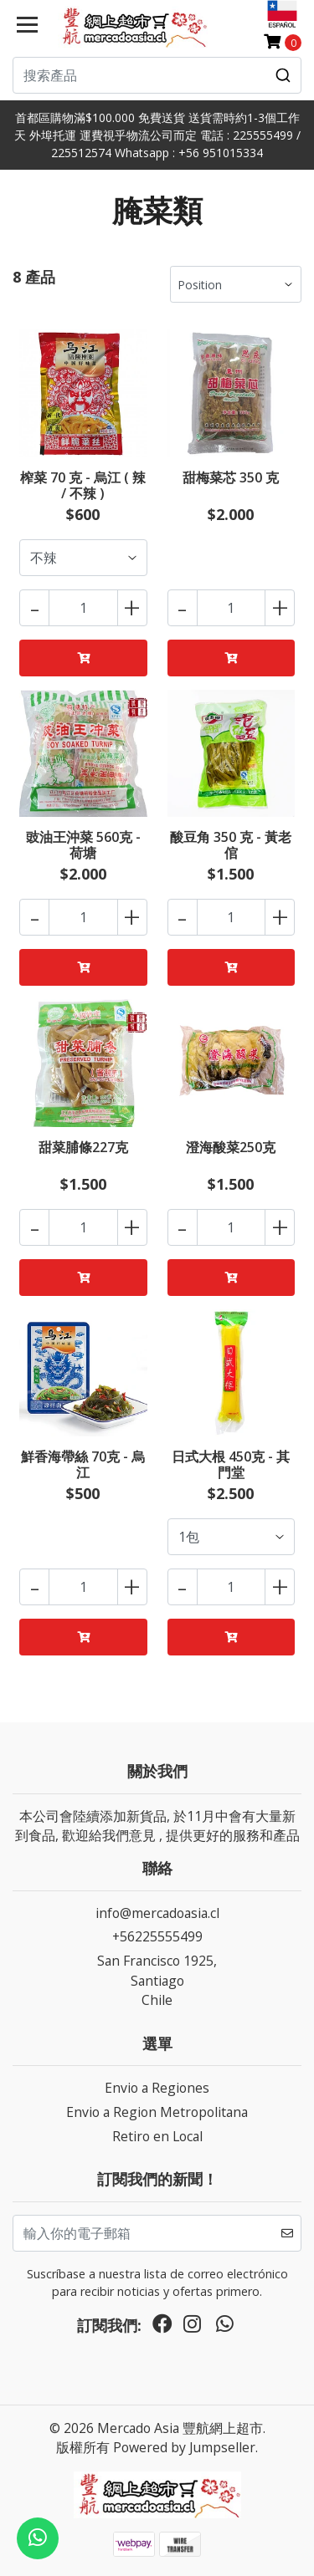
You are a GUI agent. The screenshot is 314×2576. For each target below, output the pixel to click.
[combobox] (157, 75)
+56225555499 (157, 1936)
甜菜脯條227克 (83, 1147)
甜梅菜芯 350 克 (231, 477)
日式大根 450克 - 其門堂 (231, 1464)
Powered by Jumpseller (184, 2447)
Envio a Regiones (157, 2088)
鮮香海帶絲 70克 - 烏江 (83, 1464)
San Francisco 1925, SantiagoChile (157, 1980)
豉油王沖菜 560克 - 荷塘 (83, 845)
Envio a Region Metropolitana (157, 2112)
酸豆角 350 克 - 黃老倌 (230, 845)
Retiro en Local (157, 2136)
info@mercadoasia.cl (157, 1913)
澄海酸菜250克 (230, 1147)
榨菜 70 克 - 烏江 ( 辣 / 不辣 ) (83, 485)
